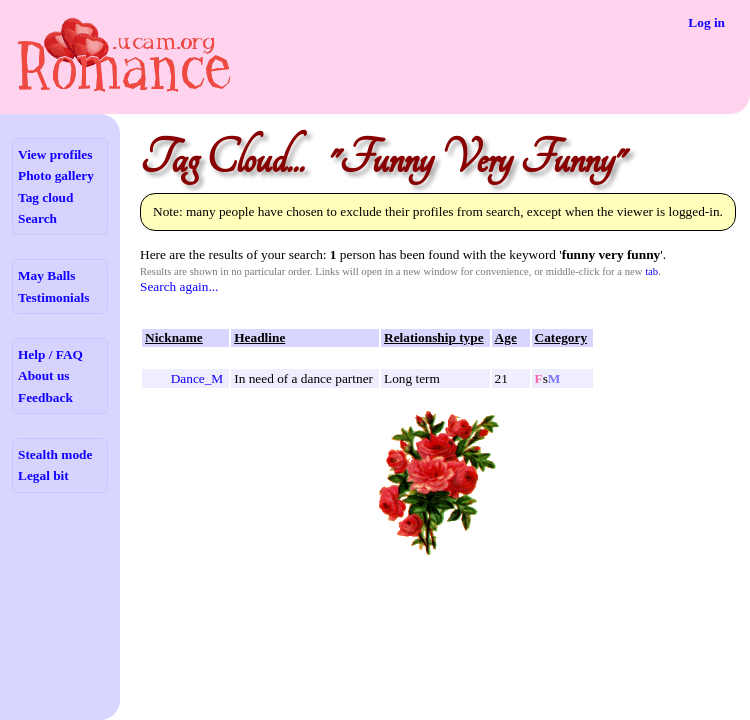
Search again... (179, 286)
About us (43, 375)
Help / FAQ (50, 354)
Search (37, 218)
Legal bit (43, 475)
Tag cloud (45, 197)
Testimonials (53, 297)
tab (651, 271)
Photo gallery (56, 175)
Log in (706, 22)
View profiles (55, 154)
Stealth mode (55, 454)
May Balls (46, 275)
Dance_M (197, 378)
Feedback (45, 397)
